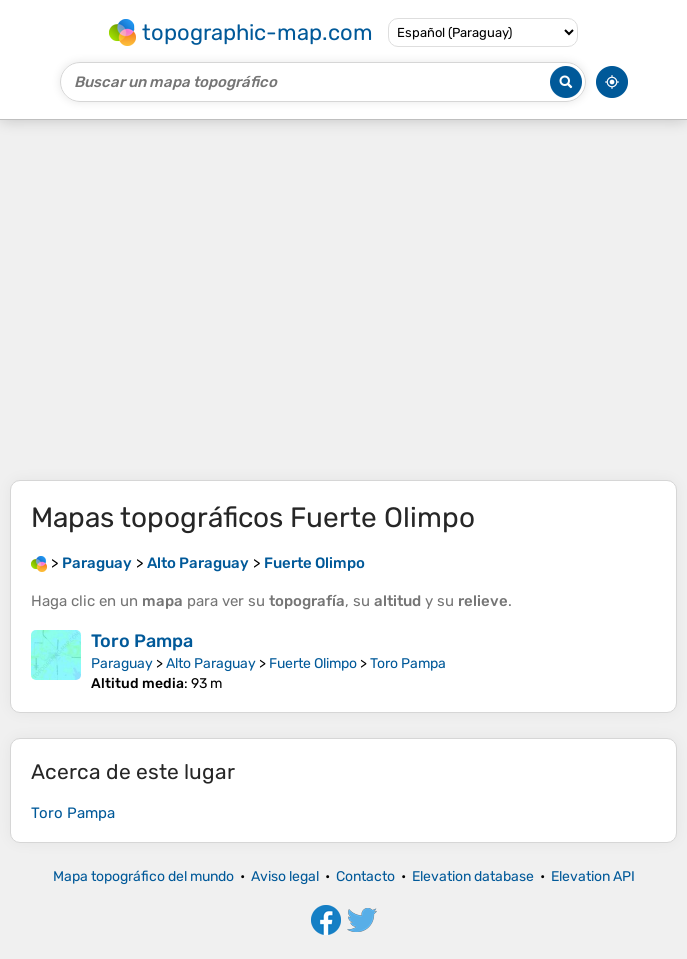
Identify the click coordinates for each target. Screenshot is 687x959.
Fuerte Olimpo (313, 663)
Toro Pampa (142, 641)
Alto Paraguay (211, 663)
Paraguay (122, 663)
